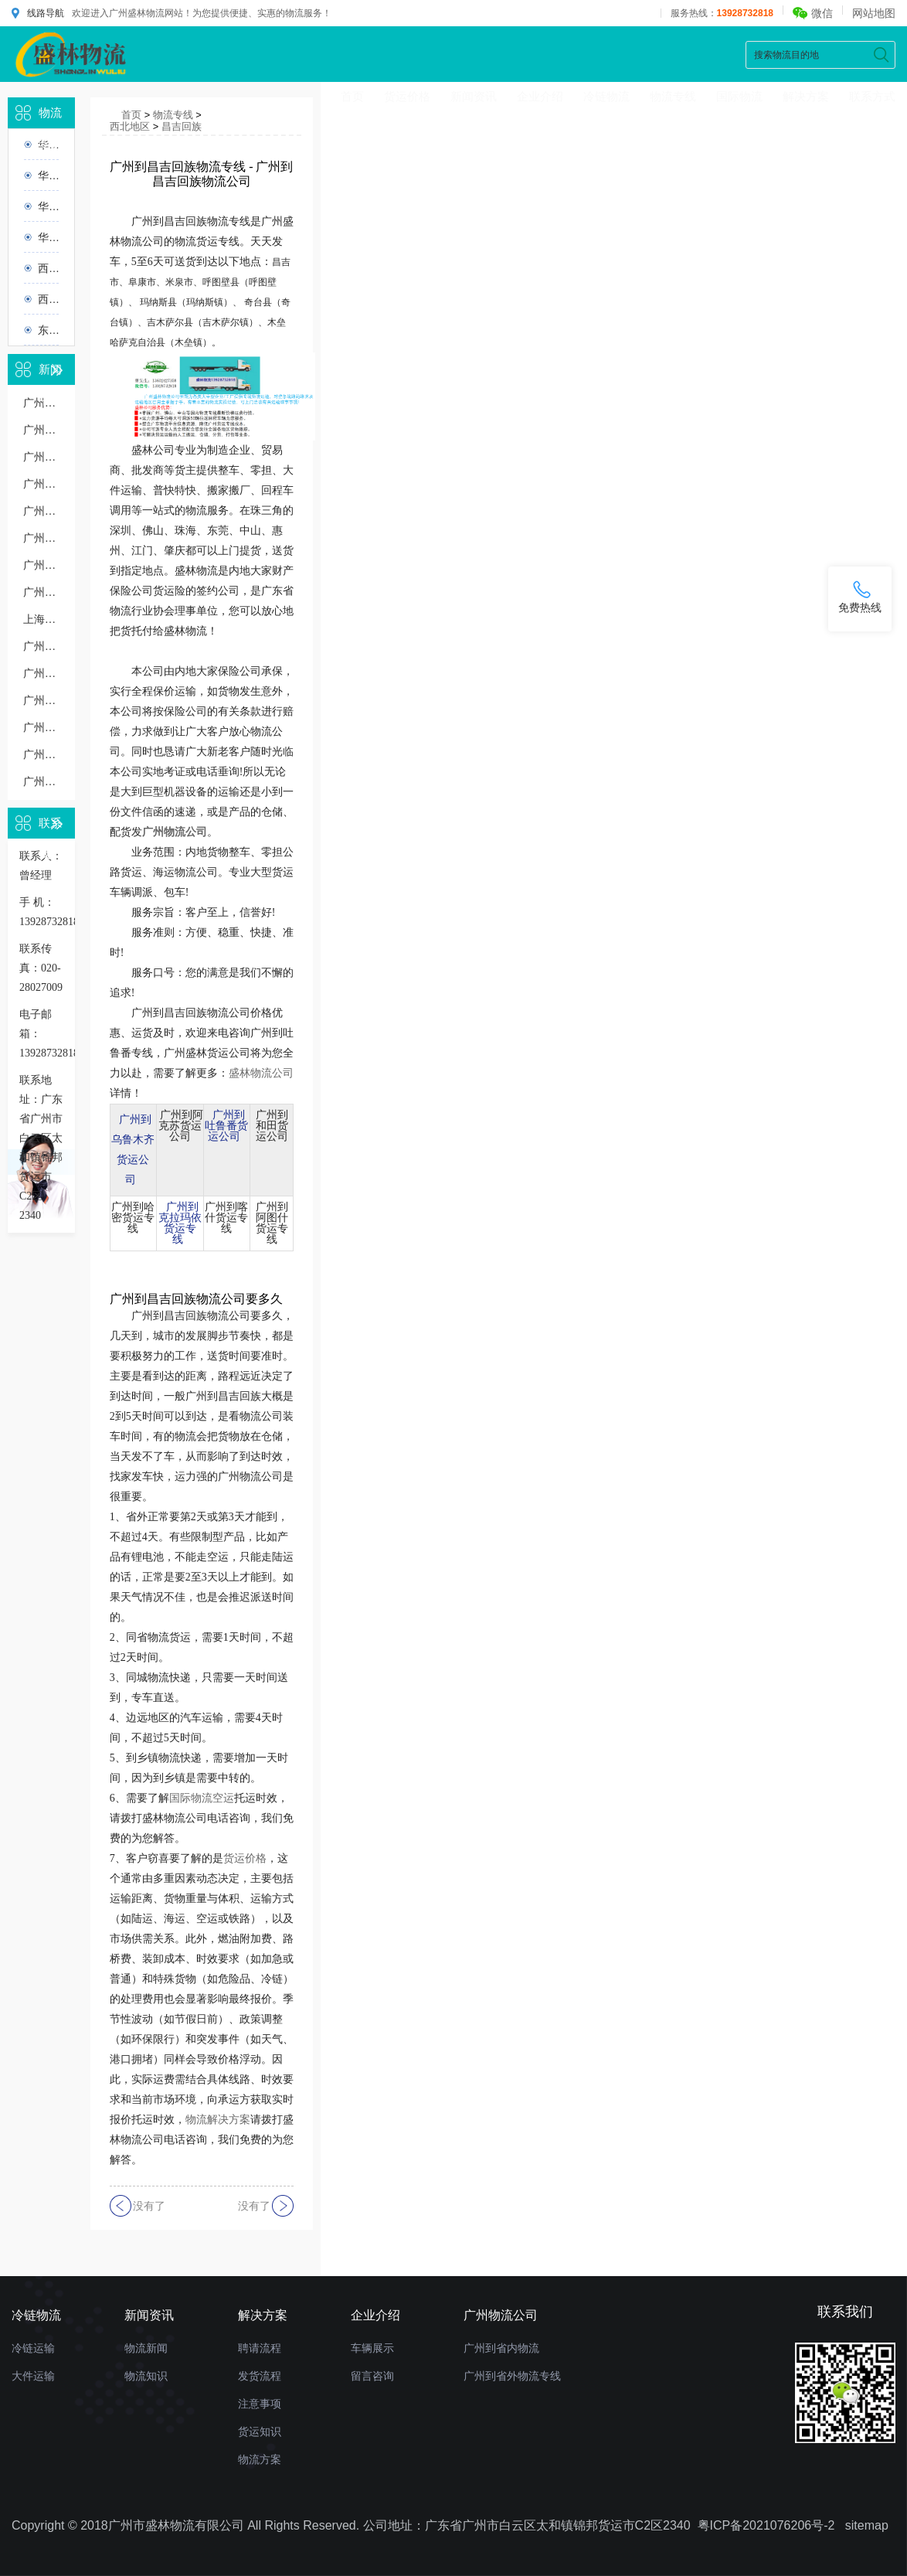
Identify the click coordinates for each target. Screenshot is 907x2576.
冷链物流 (606, 96)
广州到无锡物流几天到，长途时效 (41, 565)
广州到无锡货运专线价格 (41, 484)
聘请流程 (259, 2348)
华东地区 (48, 206)
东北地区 (48, 330)
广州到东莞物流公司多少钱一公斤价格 (41, 457)
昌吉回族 (181, 126)
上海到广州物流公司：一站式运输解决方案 (41, 619)
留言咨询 (372, 2376)
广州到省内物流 (501, 2348)
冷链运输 (33, 2348)
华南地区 (48, 237)
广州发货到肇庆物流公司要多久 (41, 782)
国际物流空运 (201, 1798)
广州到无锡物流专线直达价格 (41, 511)
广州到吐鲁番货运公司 (226, 1125)
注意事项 (259, 2403)
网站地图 (873, 13)
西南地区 (48, 299)
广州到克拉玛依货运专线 (180, 1223)
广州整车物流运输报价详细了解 (41, 755)
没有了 (149, 2206)
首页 (352, 96)
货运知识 (259, 2431)
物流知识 (146, 2376)
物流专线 (673, 96)
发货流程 (259, 2376)
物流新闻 (146, 2348)
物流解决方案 (217, 2119)
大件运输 (33, 2376)
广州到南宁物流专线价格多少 (41, 430)
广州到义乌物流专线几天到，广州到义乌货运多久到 (41, 538)
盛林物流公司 (261, 1073)
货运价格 (407, 96)
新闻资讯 (473, 96)
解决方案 (806, 96)
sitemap (866, 2525)
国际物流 (739, 96)
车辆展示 (372, 2348)
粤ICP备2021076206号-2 (766, 2525)
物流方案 (259, 2459)
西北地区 (48, 268)
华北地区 (48, 175)
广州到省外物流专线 (512, 2376)
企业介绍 (540, 96)
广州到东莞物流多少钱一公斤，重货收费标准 (41, 727)
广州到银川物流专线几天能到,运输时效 (41, 646)
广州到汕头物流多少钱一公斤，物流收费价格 (41, 592)
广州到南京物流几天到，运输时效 (41, 673)
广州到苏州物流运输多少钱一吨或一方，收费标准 (41, 700)
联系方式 (872, 96)
